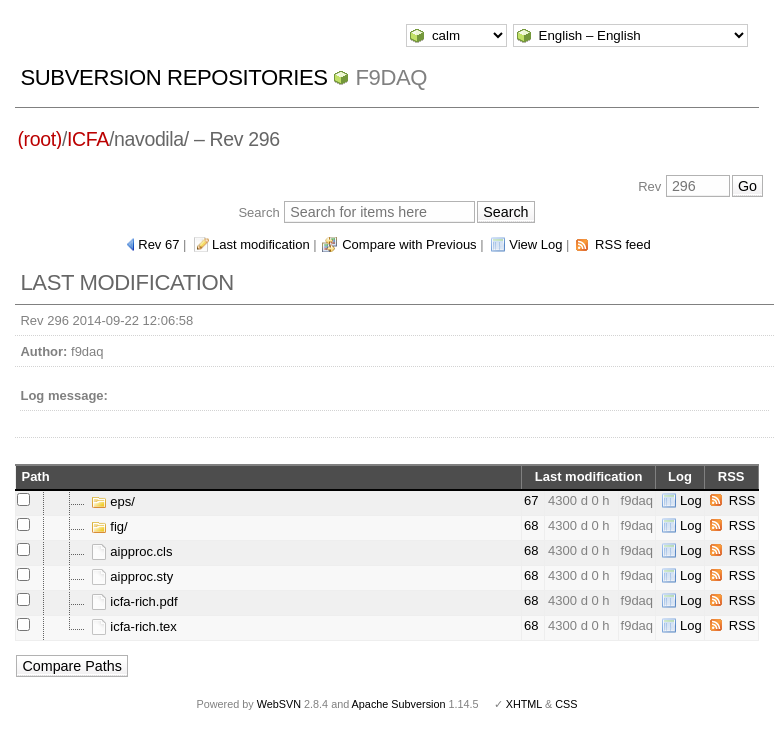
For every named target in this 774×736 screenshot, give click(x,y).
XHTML (524, 704)
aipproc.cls (132, 551)
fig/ (109, 526)
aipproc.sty (132, 576)
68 (531, 525)
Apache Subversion (399, 704)
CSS (566, 704)
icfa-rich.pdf (134, 601)
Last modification (261, 244)
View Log (535, 244)
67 (531, 500)
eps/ (113, 501)
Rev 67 (158, 244)
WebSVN (279, 704)
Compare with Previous (409, 244)
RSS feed (623, 244)
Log (691, 500)
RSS (742, 500)
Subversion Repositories (173, 77)
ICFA (88, 139)
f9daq (391, 77)
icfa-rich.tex (134, 626)
